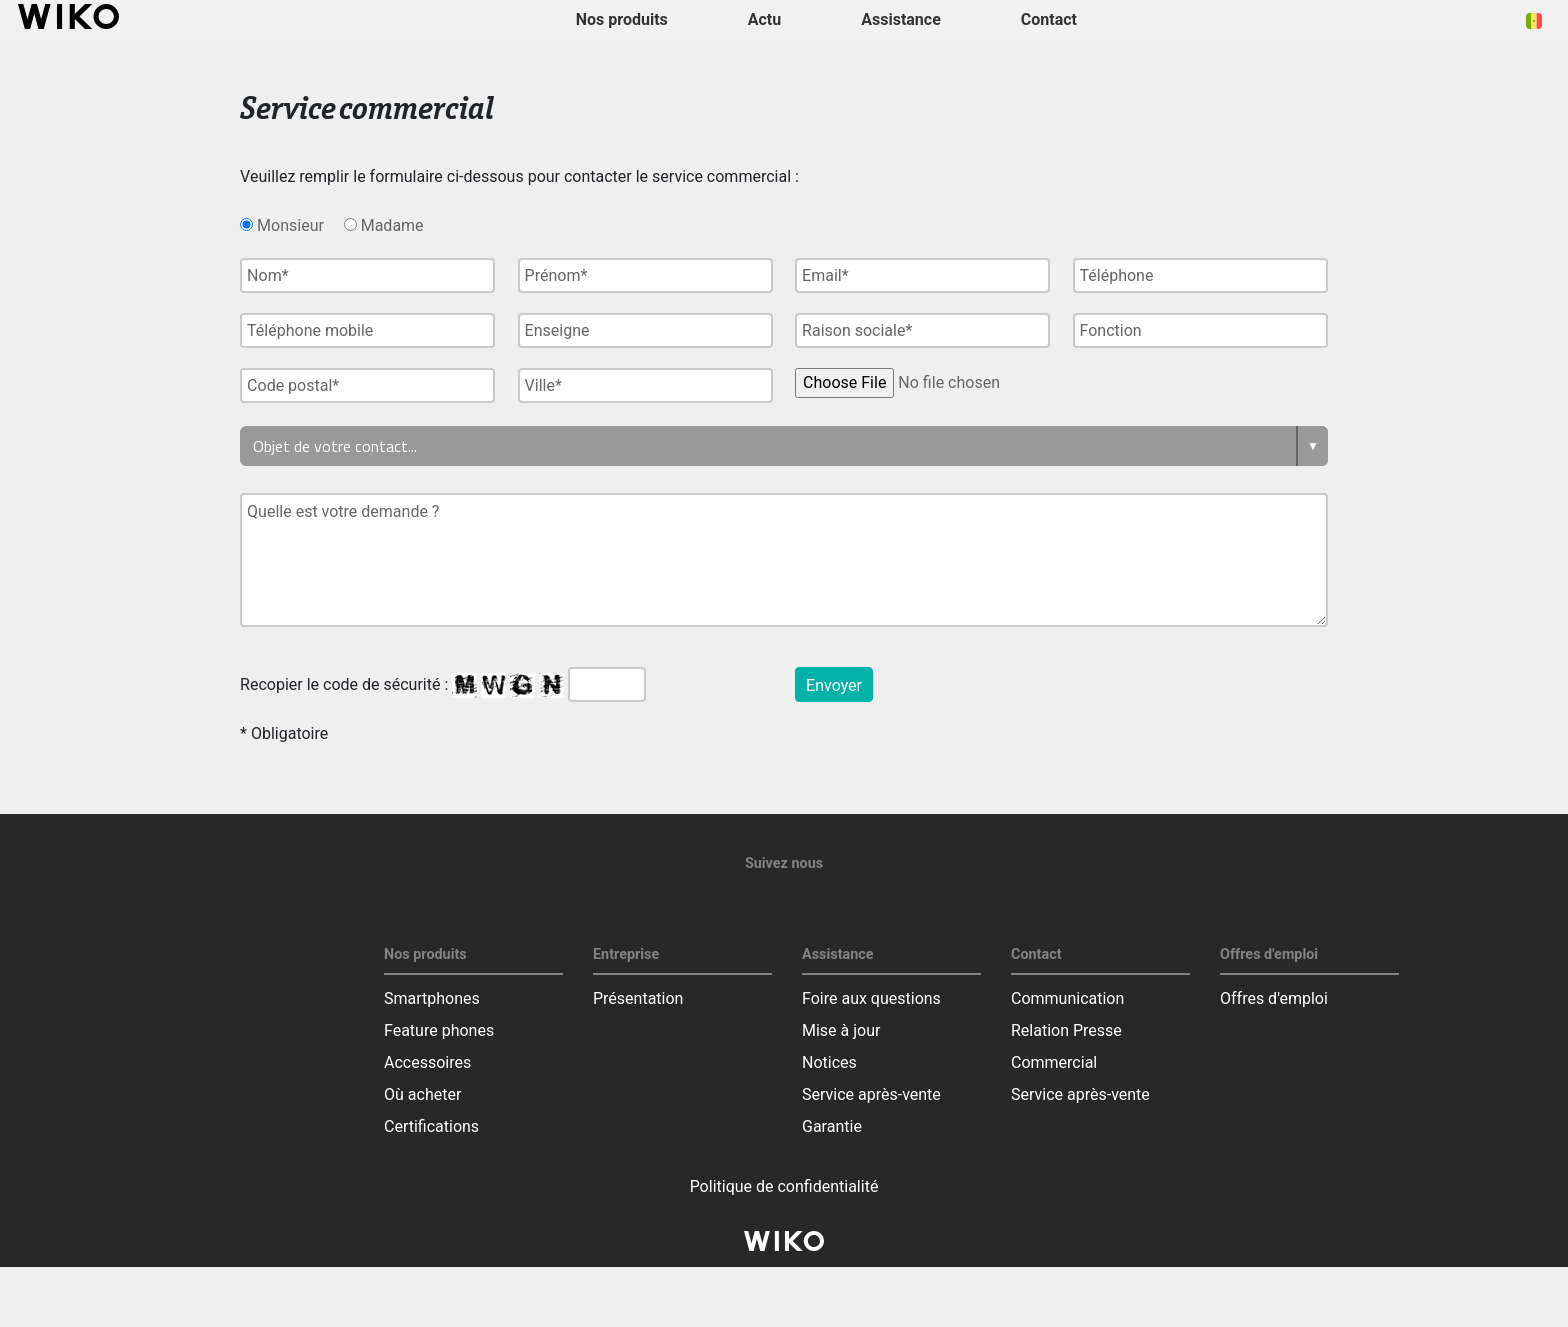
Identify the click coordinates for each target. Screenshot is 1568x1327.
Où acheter (422, 1094)
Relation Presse (1066, 1030)
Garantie (832, 1126)
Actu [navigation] (764, 19)
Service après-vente (871, 1094)
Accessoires (427, 1062)
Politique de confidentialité (784, 1186)
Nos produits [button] (622, 19)
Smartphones (432, 998)
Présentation (638, 998)
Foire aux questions (871, 998)
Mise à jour (841, 1030)
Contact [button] (1049, 19)
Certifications (431, 1126)
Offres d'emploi (1274, 998)
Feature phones (439, 1030)
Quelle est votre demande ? (784, 560)
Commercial (1054, 1062)
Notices (829, 1062)
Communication (1067, 998)
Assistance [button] (901, 19)
